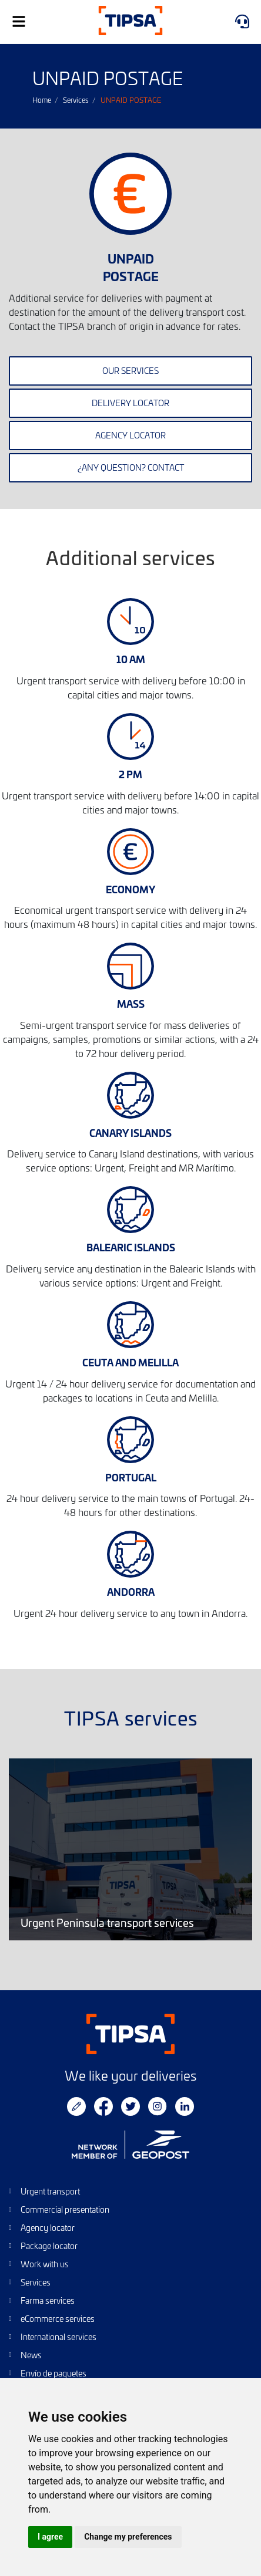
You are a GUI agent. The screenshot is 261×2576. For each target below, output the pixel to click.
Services (76, 99)
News (31, 2355)
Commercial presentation (65, 2209)
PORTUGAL (130, 1477)
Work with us (45, 2264)
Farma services (48, 2300)
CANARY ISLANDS (130, 1132)
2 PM (130, 774)
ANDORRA (131, 1591)
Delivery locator (130, 402)
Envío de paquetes (53, 2373)
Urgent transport (50, 2191)
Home (41, 99)
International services (58, 2336)
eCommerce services (58, 2318)
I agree (50, 2536)
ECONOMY (130, 889)
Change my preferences (128, 2536)
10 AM (130, 659)
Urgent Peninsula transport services (130, 1849)
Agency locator (130, 435)
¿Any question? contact (131, 467)
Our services (130, 370)
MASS (131, 1003)
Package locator (49, 2245)
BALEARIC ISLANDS (130, 1247)
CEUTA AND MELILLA (130, 1362)
